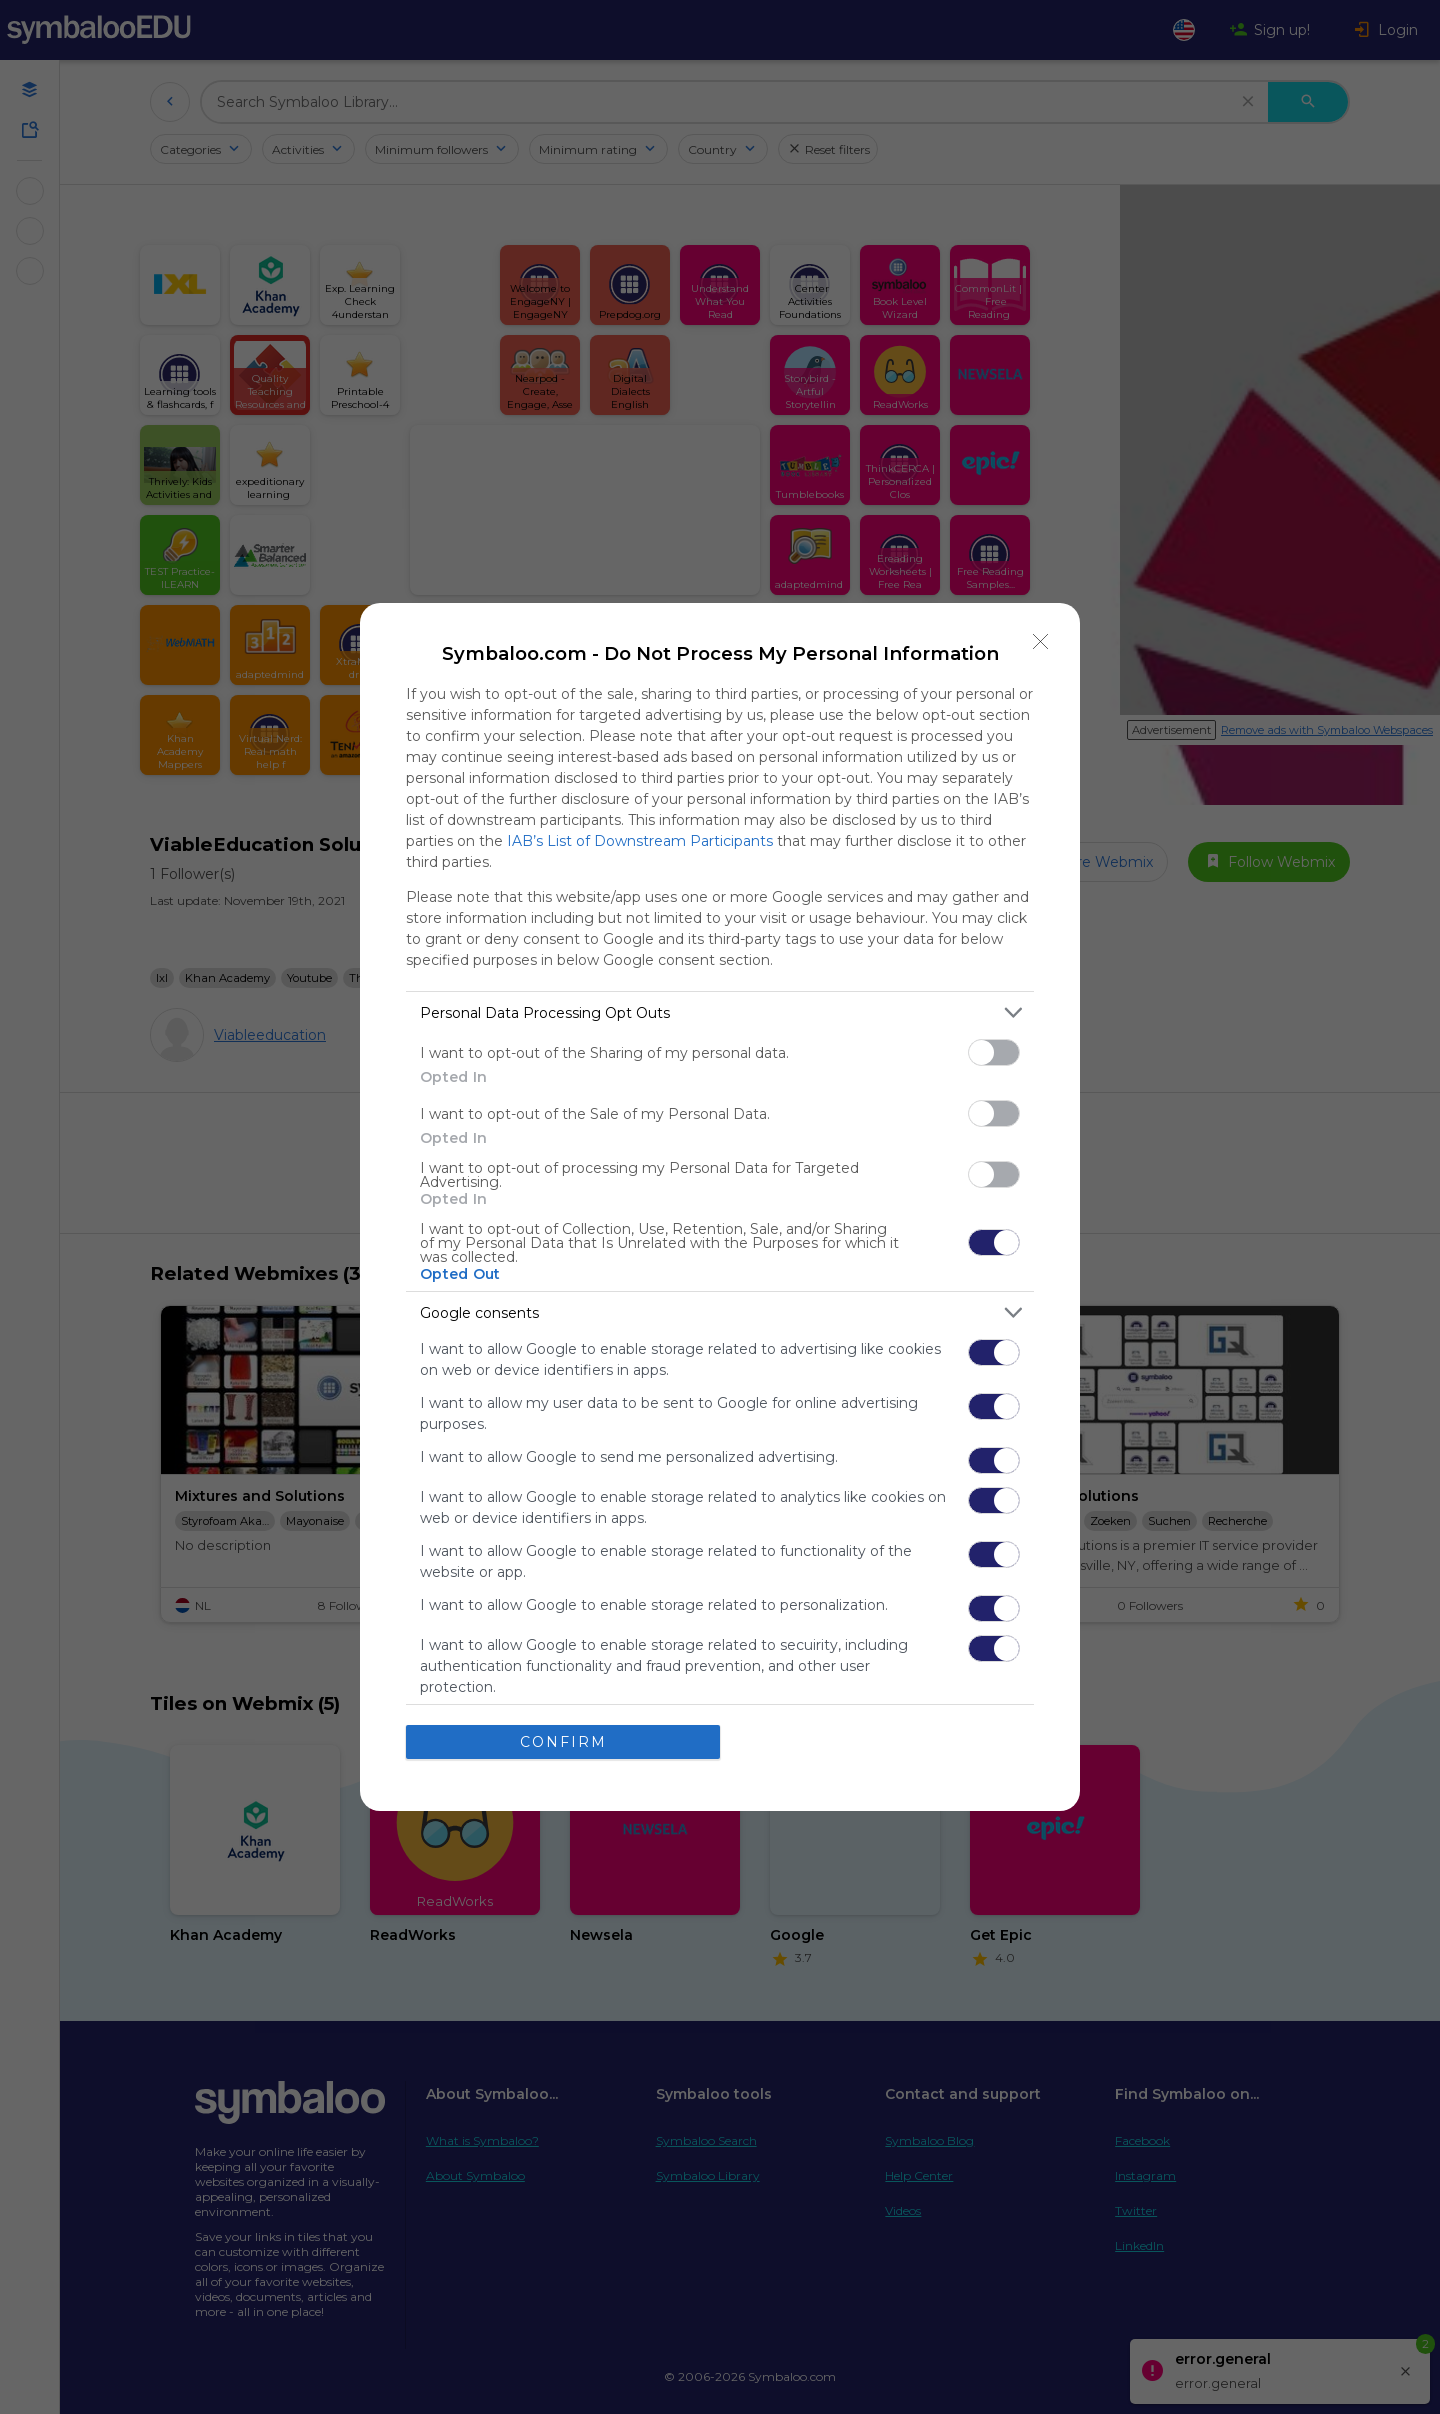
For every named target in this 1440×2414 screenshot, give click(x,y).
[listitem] (720, 1012)
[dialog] (720, 1207)
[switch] (994, 1052)
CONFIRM (563, 1742)
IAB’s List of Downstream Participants (640, 841)
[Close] (1041, 642)
